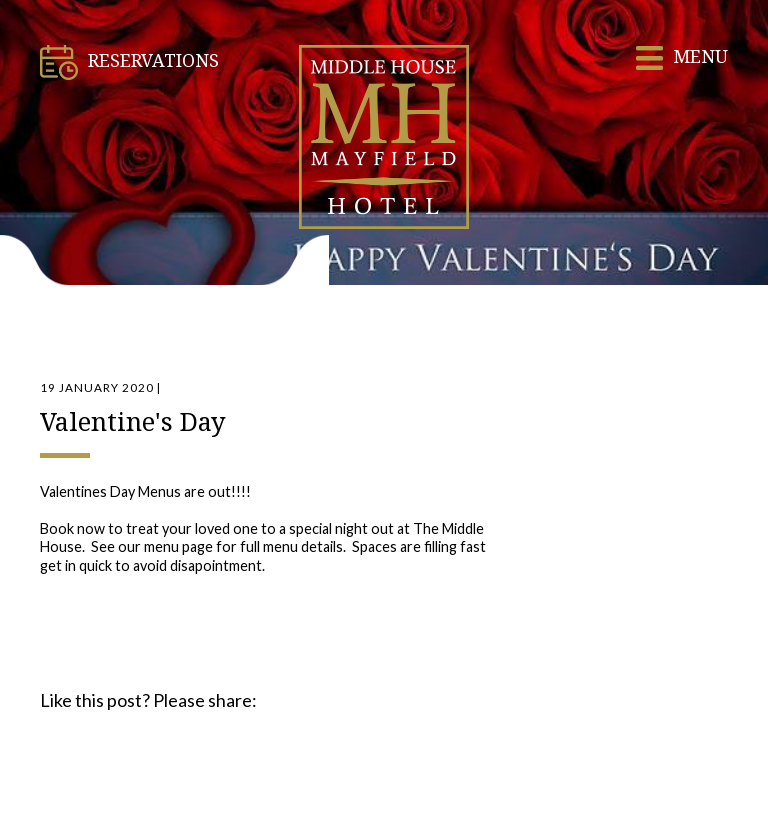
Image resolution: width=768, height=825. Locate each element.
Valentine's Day (133, 421)
